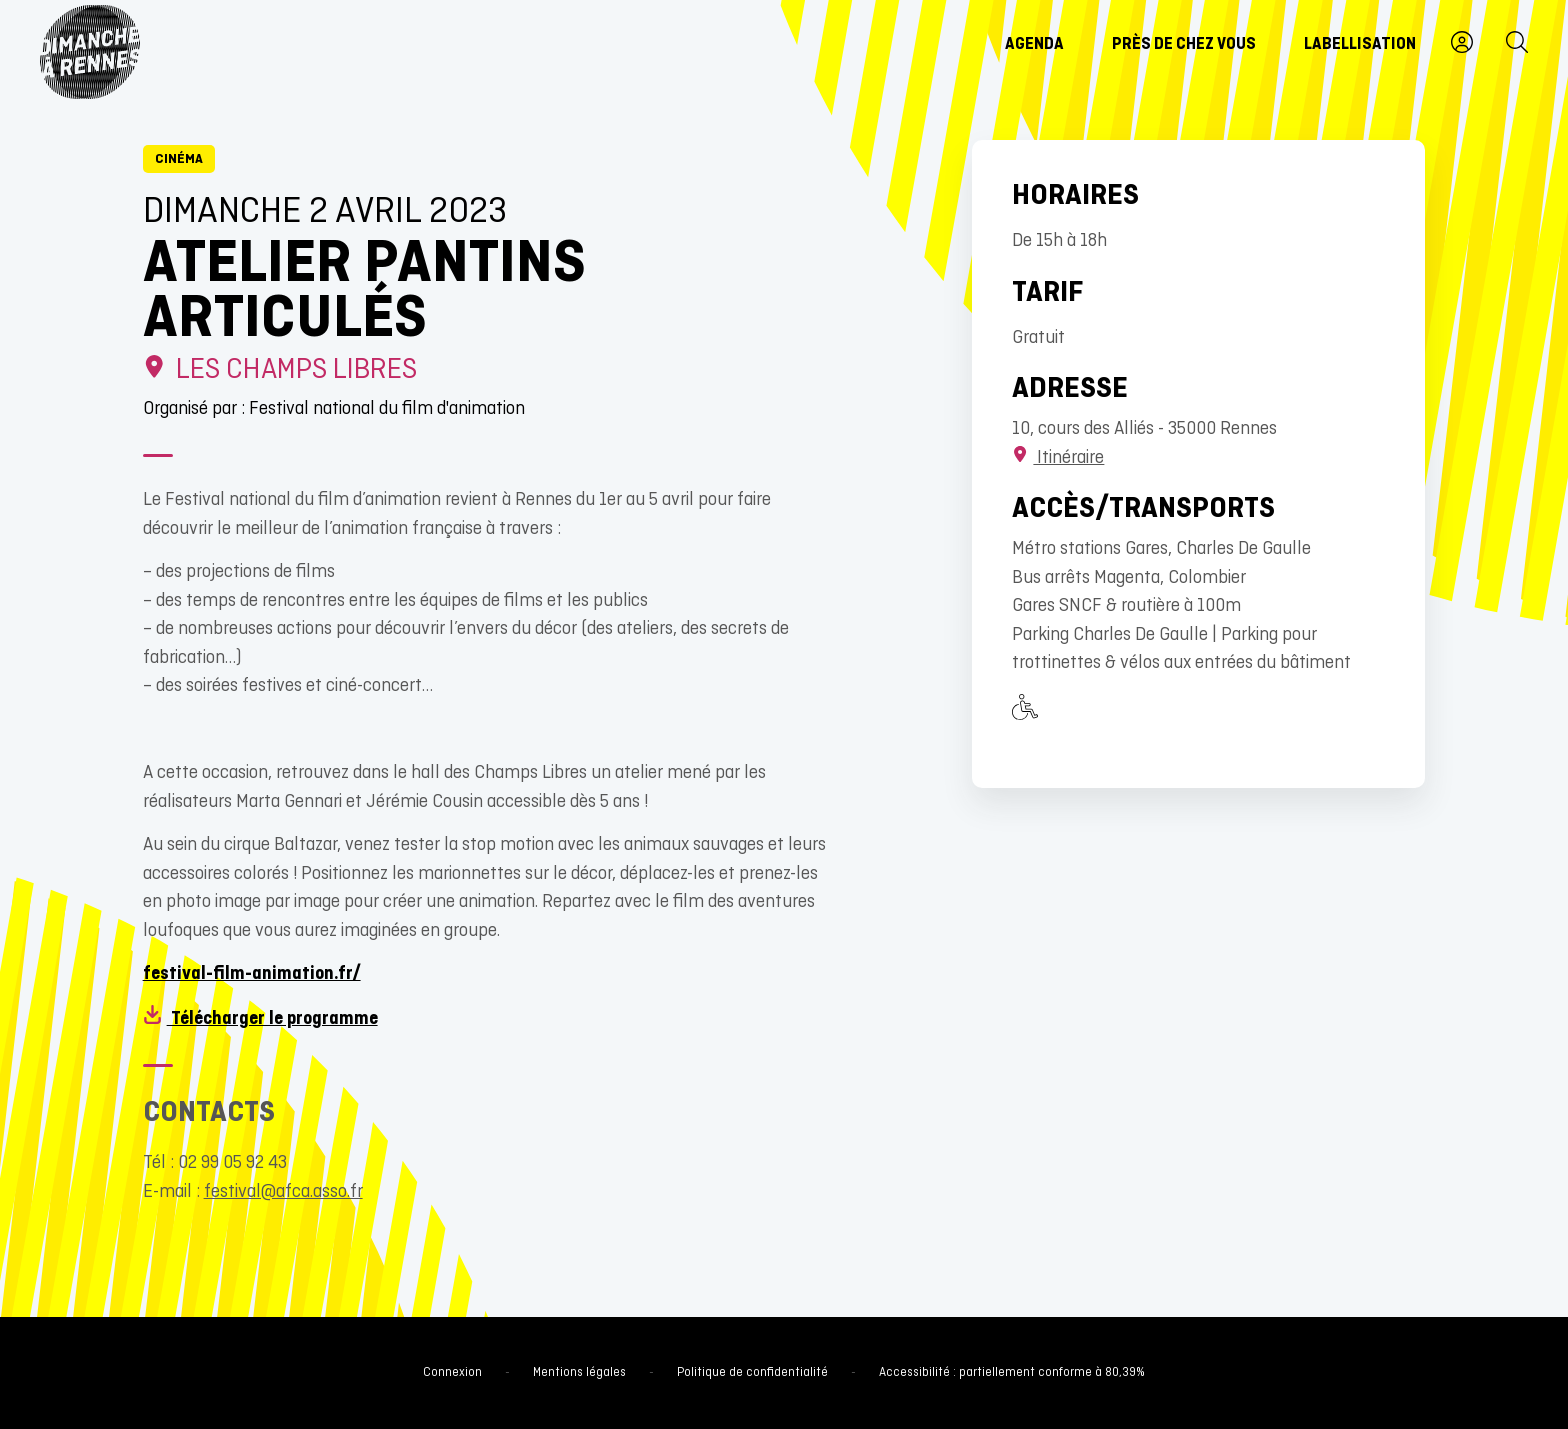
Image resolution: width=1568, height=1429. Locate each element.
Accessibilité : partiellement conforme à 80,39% (1012, 1373)
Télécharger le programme (260, 1019)
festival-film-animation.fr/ (252, 974)
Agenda (1034, 45)
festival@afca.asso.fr (283, 1192)
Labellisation (1360, 45)
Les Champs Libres (280, 370)
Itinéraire (1058, 458)
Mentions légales (579, 1373)
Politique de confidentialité (752, 1373)
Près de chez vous (1184, 45)
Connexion (452, 1373)
